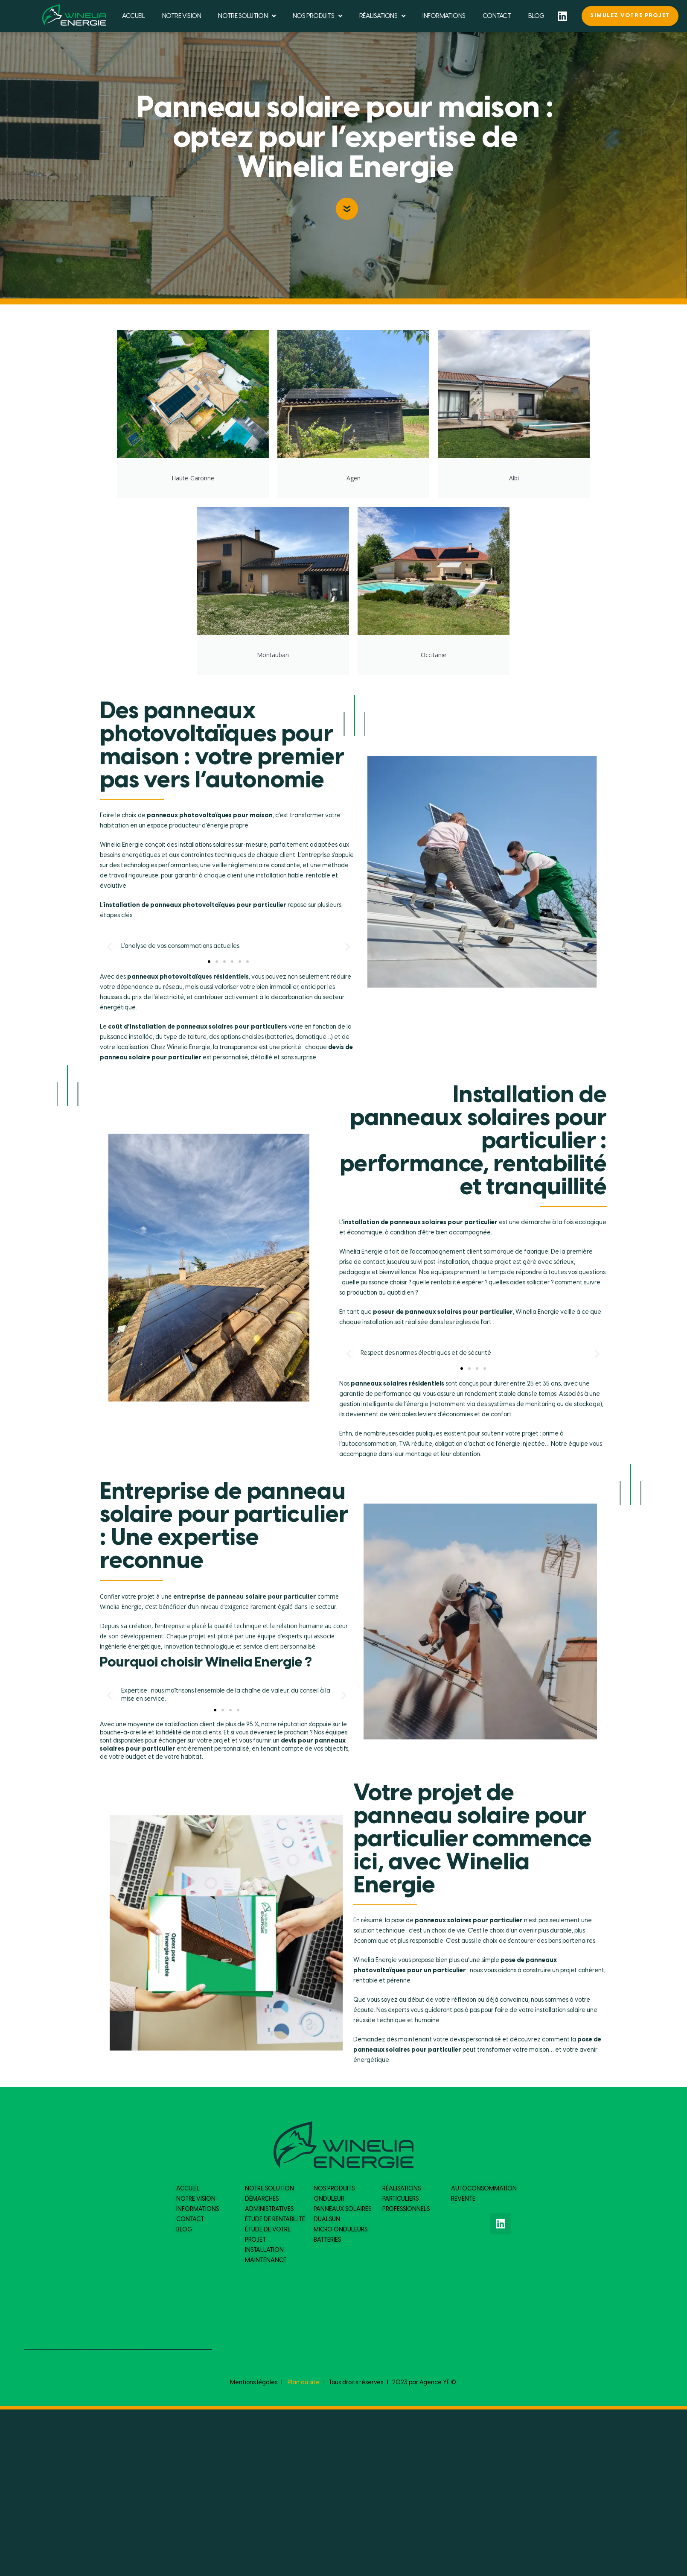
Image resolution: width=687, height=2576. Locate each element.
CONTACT (497, 16)
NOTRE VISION (181, 16)
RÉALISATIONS (382, 16)
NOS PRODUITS (317, 16)
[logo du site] (74, 15)
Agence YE (434, 2383)
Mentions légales (253, 2383)
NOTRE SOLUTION (246, 16)
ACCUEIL (133, 16)
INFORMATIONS (444, 16)
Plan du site (304, 2383)
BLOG (536, 16)
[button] (209, 961)
